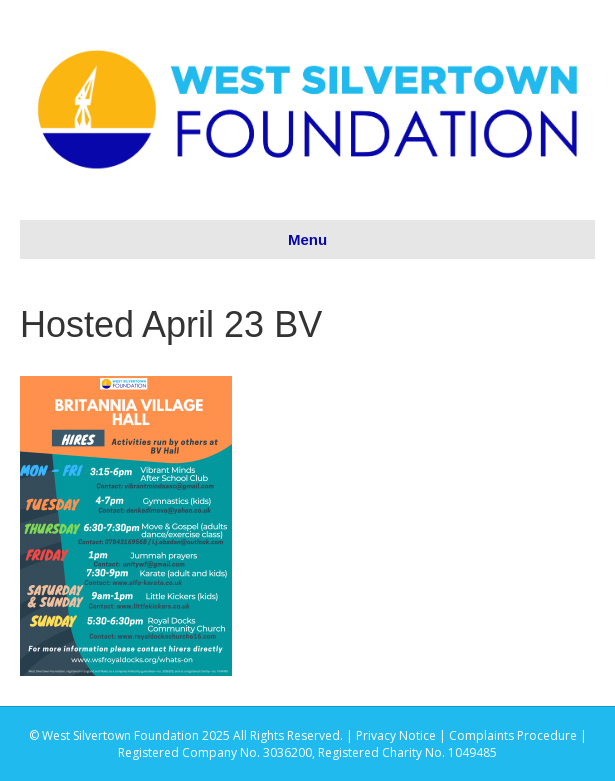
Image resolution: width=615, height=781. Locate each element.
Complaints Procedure (513, 735)
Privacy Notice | (402, 735)
